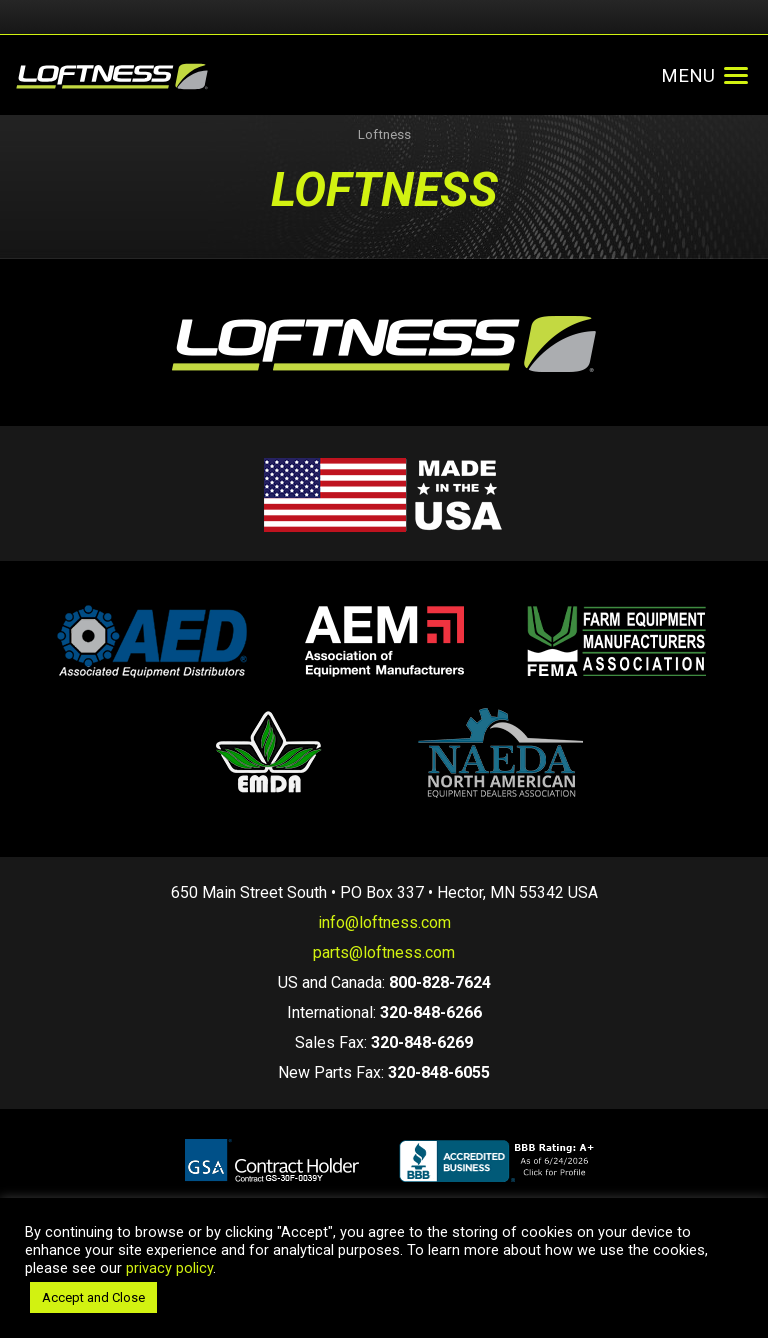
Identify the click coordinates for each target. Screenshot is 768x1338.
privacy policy (169, 1268)
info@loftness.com (384, 922)
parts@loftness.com (384, 952)
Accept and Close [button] (93, 1297)
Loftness (384, 134)
